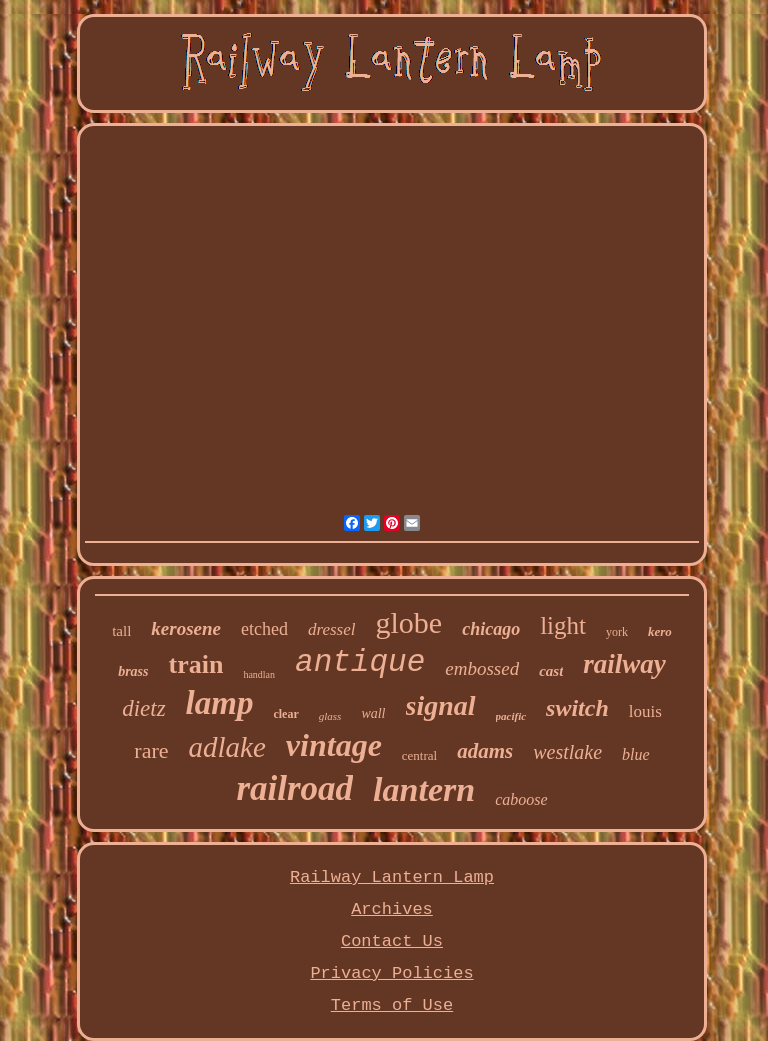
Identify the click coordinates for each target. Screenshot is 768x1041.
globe (408, 622)
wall (373, 713)
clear (285, 714)
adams (485, 751)
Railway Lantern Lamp (392, 877)
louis (645, 711)
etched (264, 629)
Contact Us (392, 941)
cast (551, 671)
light (563, 625)
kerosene (186, 628)
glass (330, 716)
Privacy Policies (391, 973)
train (195, 664)
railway (624, 664)
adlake (227, 747)
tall (121, 631)
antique (360, 662)
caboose (521, 799)
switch (577, 708)
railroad (294, 788)
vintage (334, 745)
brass (133, 671)
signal (441, 705)
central (419, 755)
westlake (567, 752)
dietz (143, 708)
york (617, 632)
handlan (259, 674)
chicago (491, 629)
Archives (392, 909)
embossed (482, 668)
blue (636, 754)
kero (660, 631)
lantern (424, 789)
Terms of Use (392, 1005)
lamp (220, 703)
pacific (511, 716)
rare (151, 750)
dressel (332, 629)
